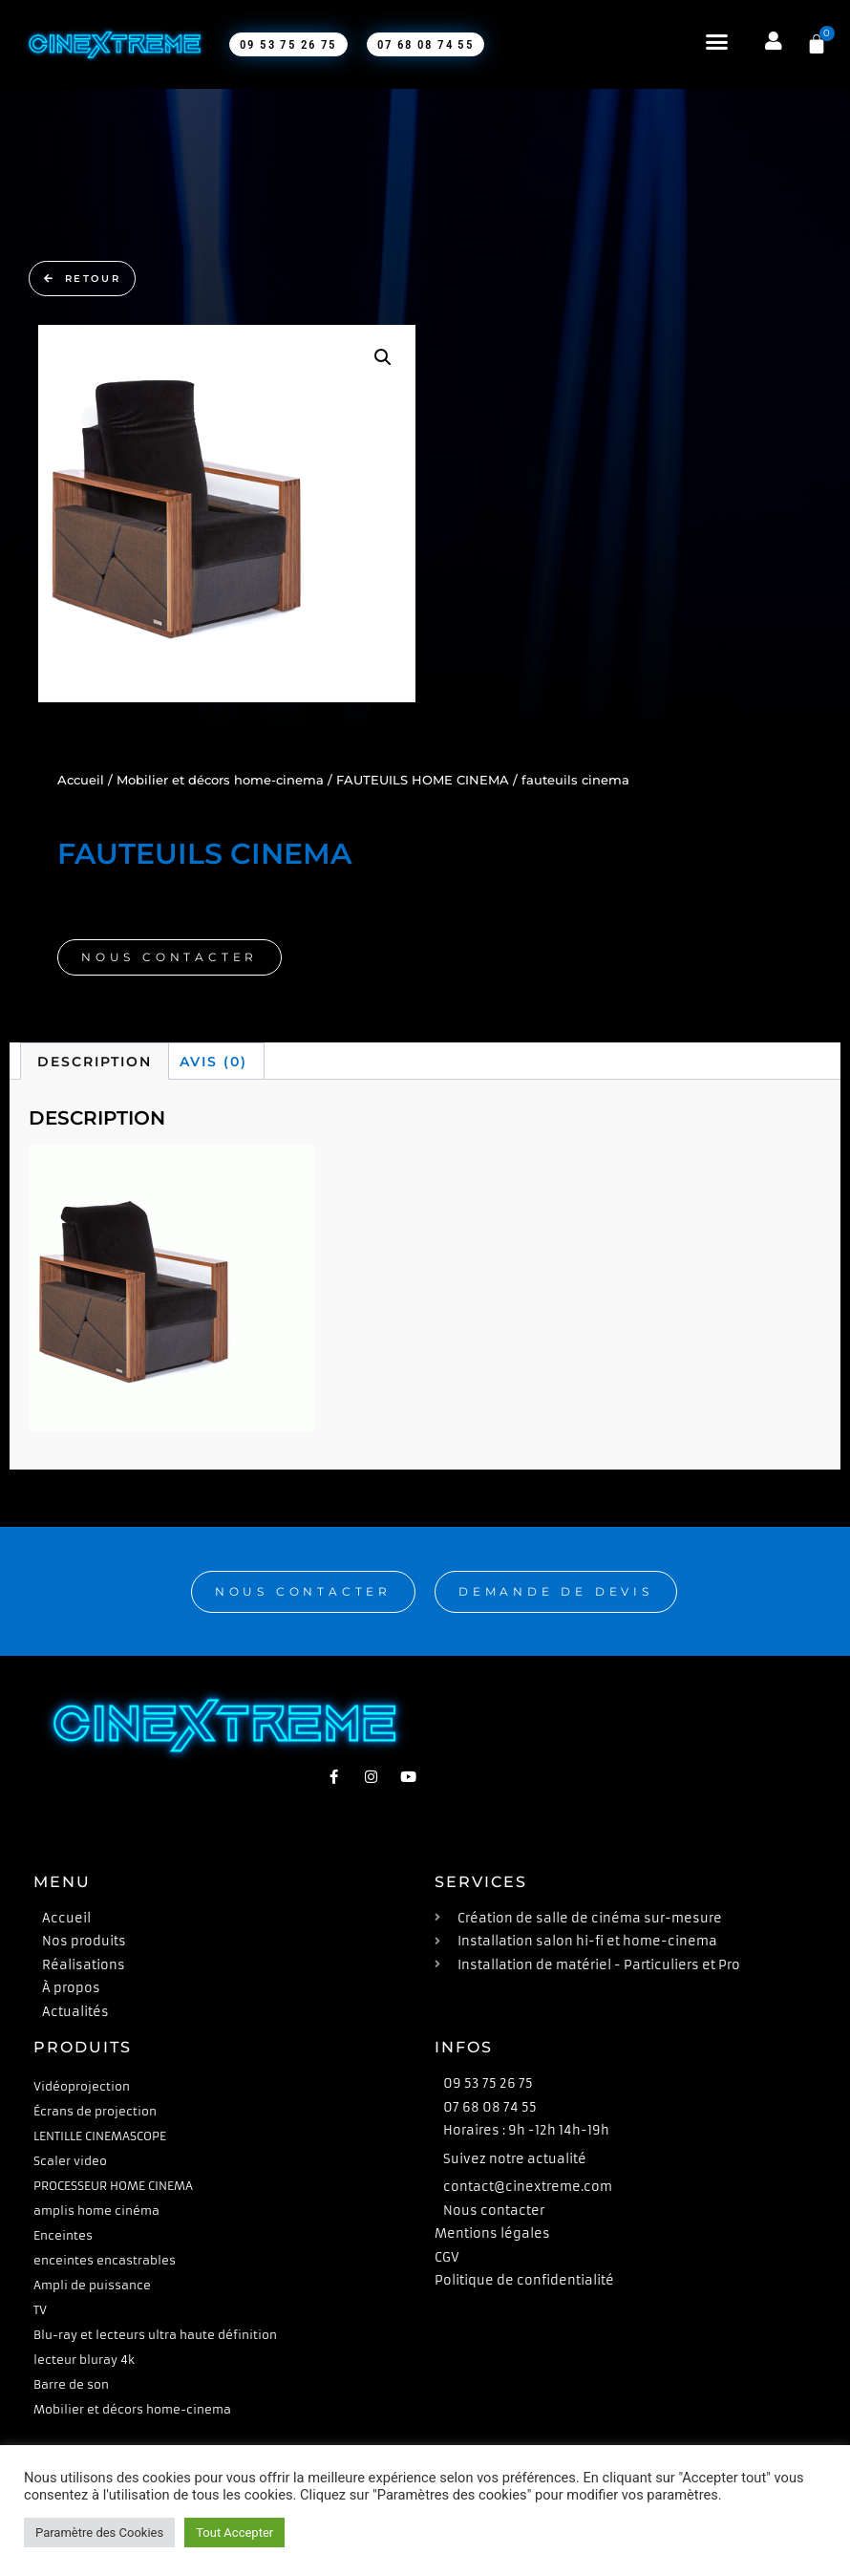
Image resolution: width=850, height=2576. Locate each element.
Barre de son (71, 2384)
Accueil (80, 779)
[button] (707, 42)
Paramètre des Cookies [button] (99, 2532)
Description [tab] (94, 1061)
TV (40, 2310)
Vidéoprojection (81, 2086)
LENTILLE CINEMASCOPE (99, 2136)
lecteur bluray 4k (84, 2359)
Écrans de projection (95, 2111)
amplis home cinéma (96, 2210)
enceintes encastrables (104, 2260)
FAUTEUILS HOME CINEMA (422, 779)
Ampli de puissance (92, 2285)
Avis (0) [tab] (213, 1061)
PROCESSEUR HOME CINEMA (113, 2186)
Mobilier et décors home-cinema (220, 779)
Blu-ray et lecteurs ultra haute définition (155, 2335)
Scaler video (70, 2161)
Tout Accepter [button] (234, 2532)
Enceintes (63, 2235)
